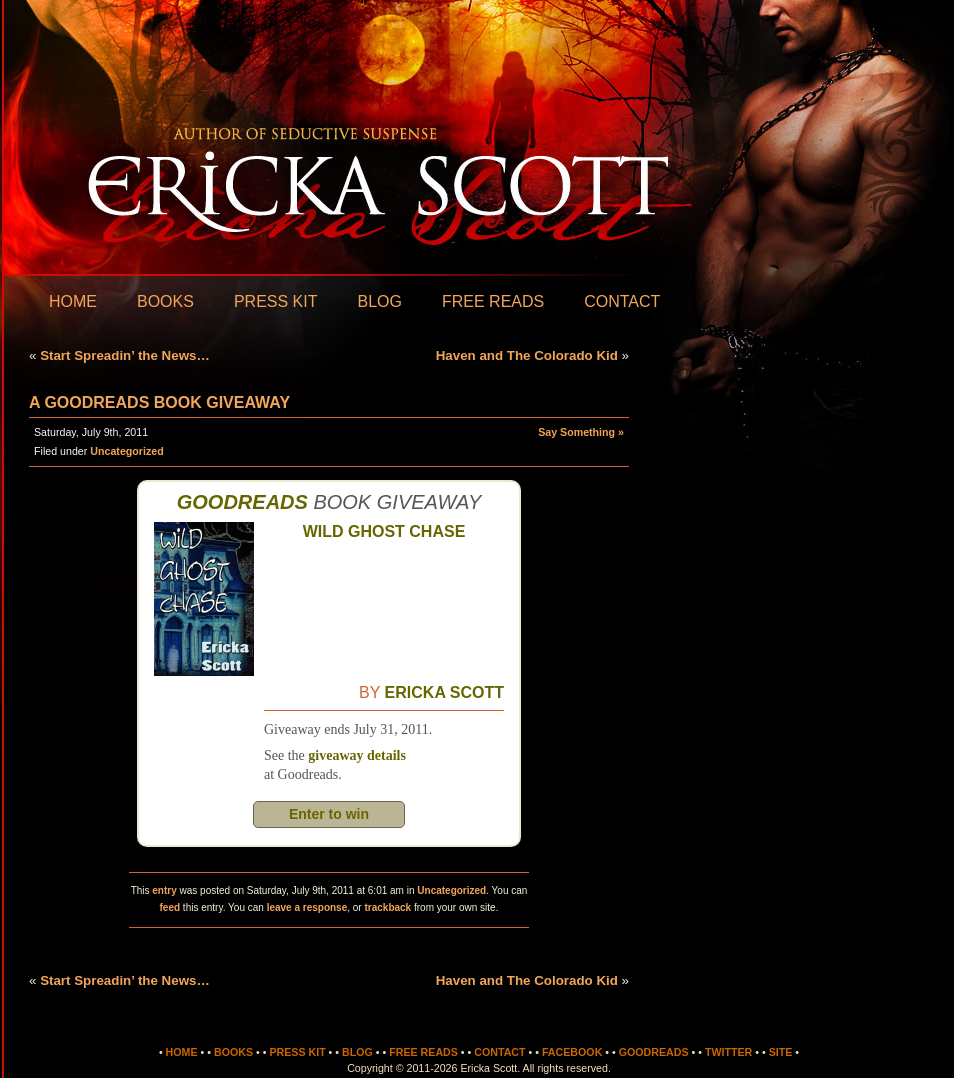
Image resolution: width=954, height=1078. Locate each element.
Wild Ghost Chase (384, 531)
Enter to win (329, 814)
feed (170, 907)
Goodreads (242, 502)
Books (165, 301)
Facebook (572, 1052)
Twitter (728, 1052)
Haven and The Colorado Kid (527, 355)
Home (73, 301)
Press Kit (276, 301)
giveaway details (357, 755)
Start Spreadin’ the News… (125, 355)
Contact (622, 301)
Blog (379, 301)
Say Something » (581, 432)
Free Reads (493, 301)
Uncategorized (126, 451)
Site (781, 1052)
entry (164, 890)
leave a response (307, 907)
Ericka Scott (444, 692)
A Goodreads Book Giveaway (159, 402)
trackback (387, 907)
